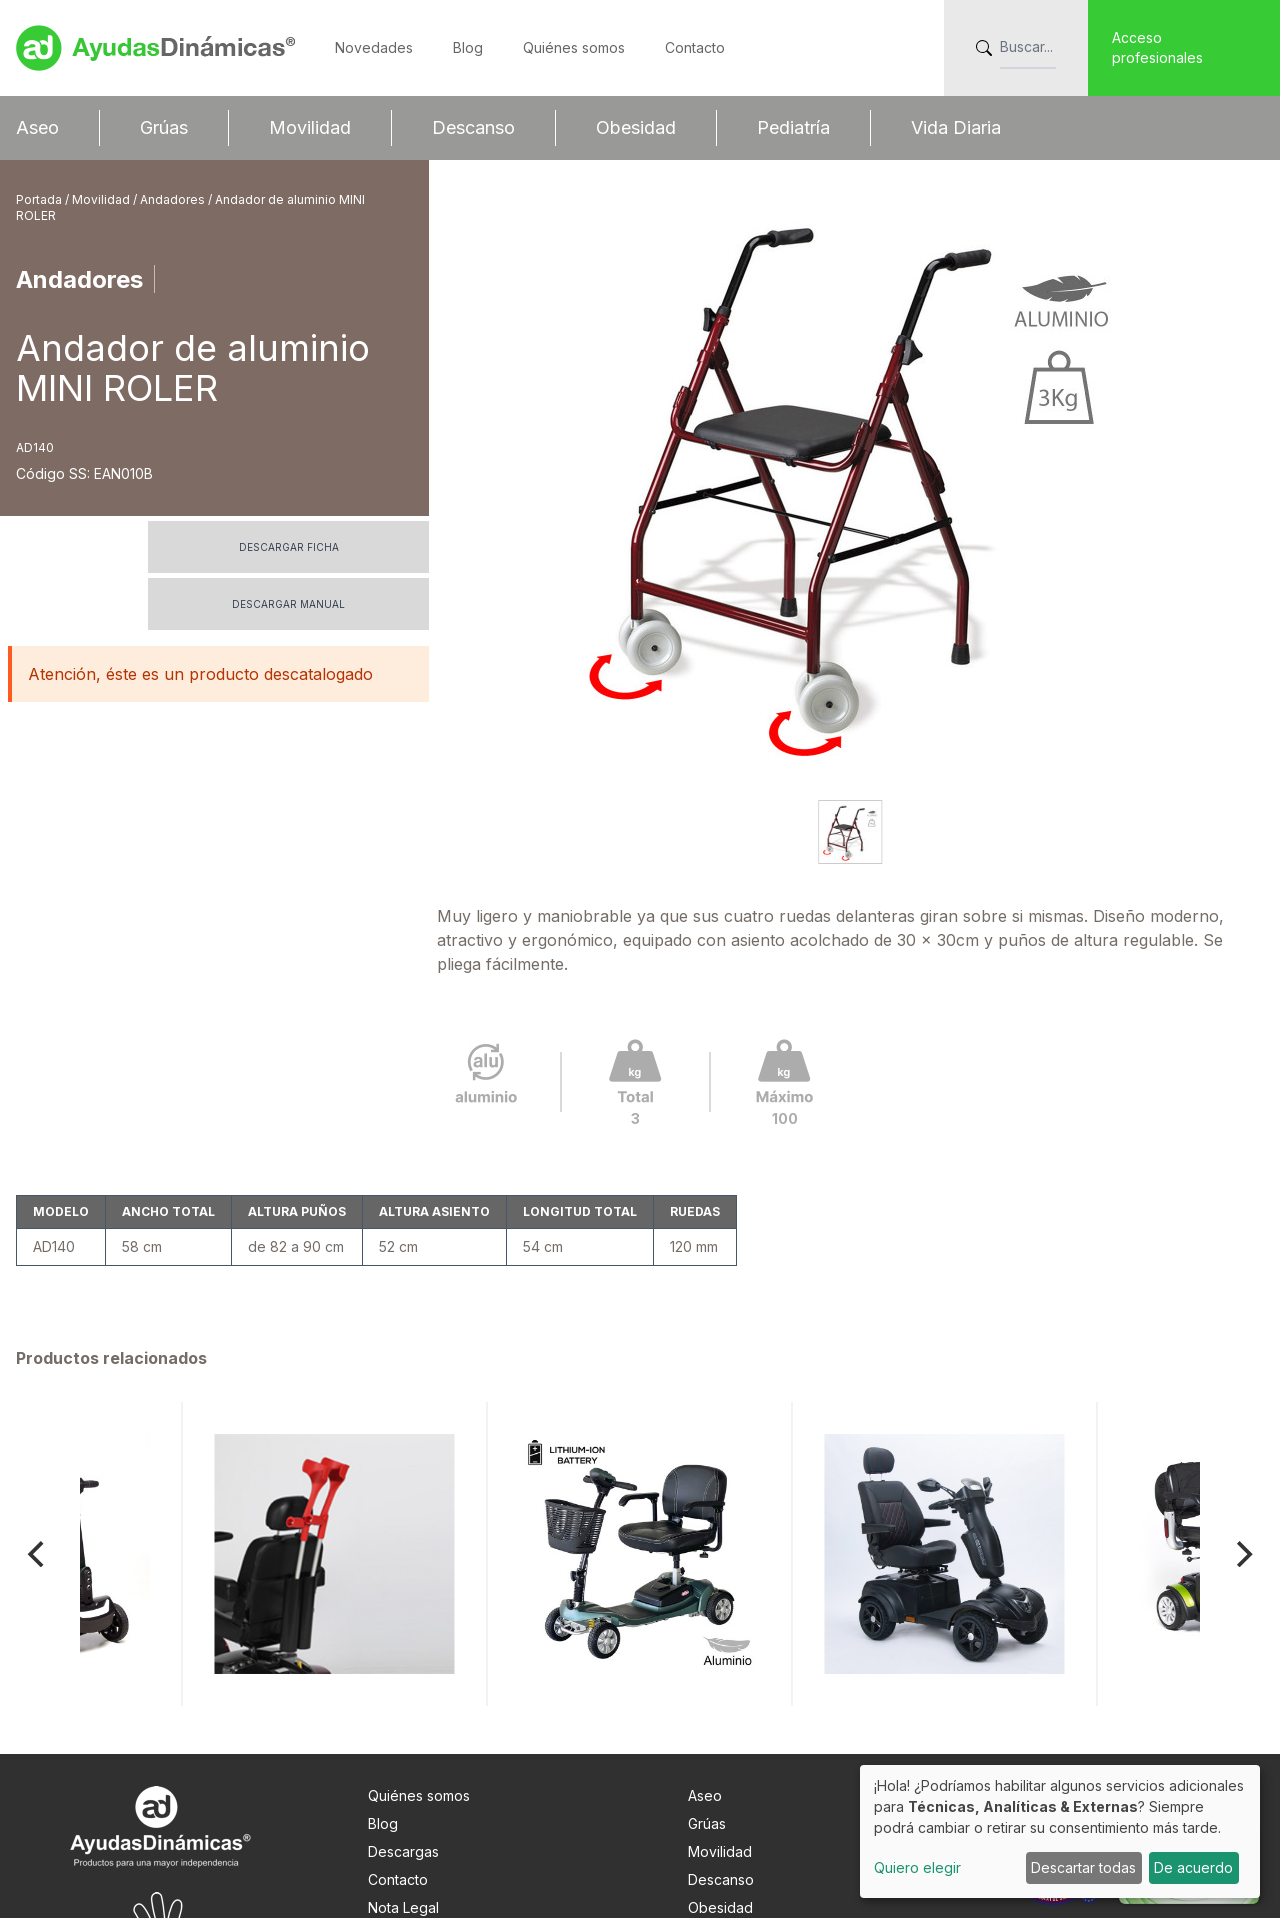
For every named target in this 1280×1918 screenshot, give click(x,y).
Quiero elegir (917, 1867)
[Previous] (38, 1440)
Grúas (164, 127)
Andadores (174, 199)
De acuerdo (1193, 1867)
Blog (468, 47)
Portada (40, 199)
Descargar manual (288, 604)
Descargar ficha (289, 547)
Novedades (374, 47)
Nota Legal (403, 1793)
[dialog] (1060, 1831)
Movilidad (310, 127)
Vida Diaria (956, 127)
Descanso (473, 127)
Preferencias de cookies (450, 1849)
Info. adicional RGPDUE (443, 1821)
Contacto (695, 47)
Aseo (37, 127)
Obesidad (636, 127)
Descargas (403, 1737)
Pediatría (793, 127)
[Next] (1242, 1440)
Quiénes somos (574, 47)
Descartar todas (1083, 1867)
